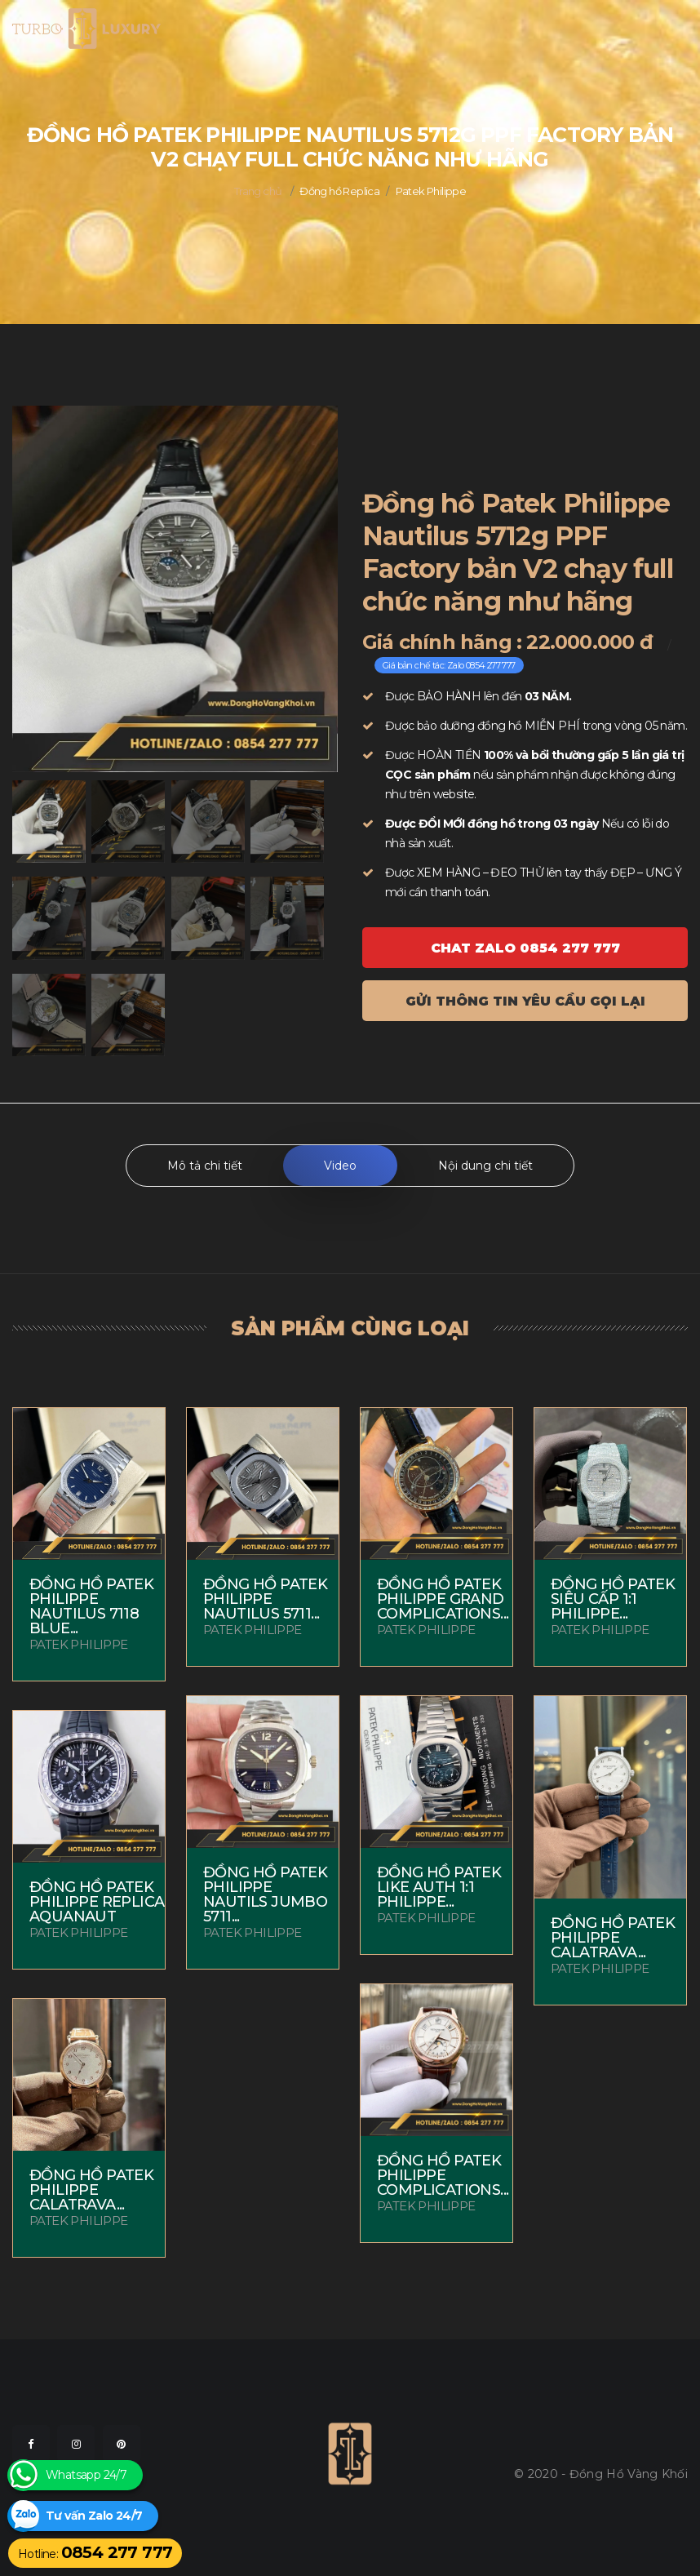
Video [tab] (340, 1165)
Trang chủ (258, 191)
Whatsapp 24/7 (86, 2475)
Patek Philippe (431, 191)
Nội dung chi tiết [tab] (485, 1165)
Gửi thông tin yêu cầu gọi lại (525, 1001)
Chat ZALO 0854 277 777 (525, 948)
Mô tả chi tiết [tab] (204, 1165)
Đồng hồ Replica (339, 191)
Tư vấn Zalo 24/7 (94, 2516)
